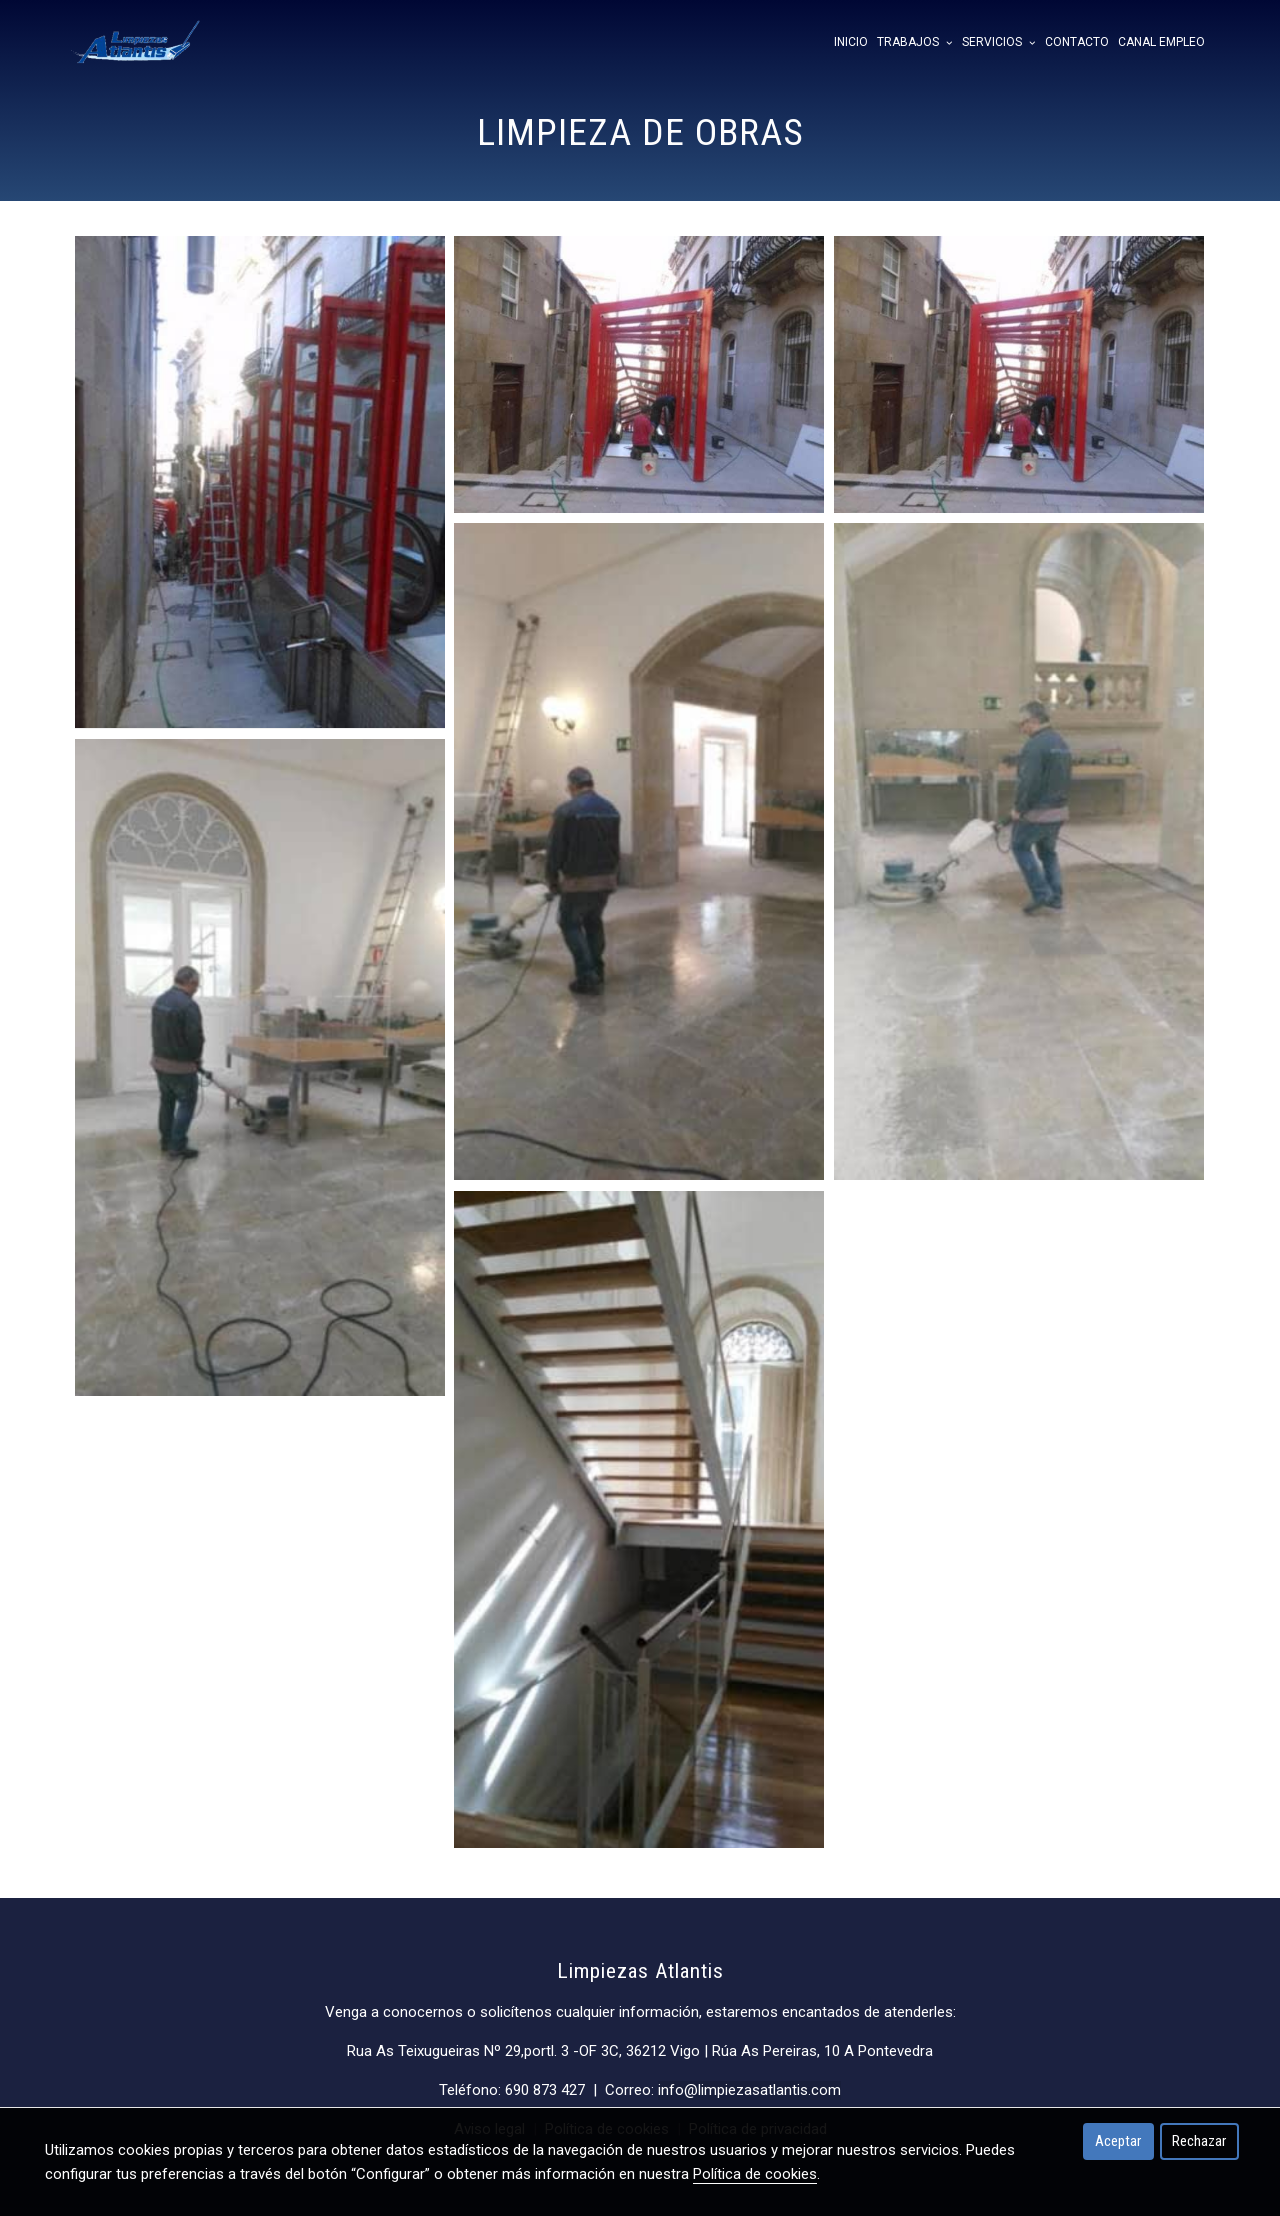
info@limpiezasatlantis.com (749, 2090)
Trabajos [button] (914, 42)
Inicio (851, 42)
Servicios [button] (998, 42)
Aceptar (1118, 2141)
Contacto (1077, 42)
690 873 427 (545, 2090)
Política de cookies (755, 2174)
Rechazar (1199, 2141)
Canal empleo (1161, 42)
